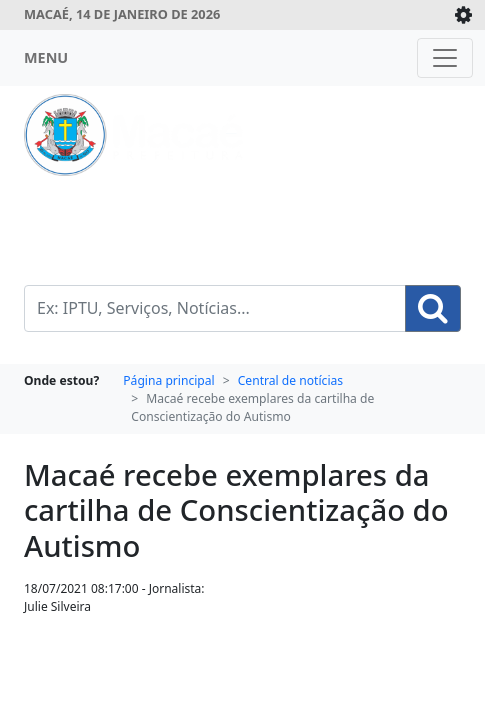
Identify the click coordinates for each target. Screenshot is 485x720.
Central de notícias (290, 380)
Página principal (168, 380)
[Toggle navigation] (445, 58)
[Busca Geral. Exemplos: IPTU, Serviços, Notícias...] (215, 308)
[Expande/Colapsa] (463, 15)
